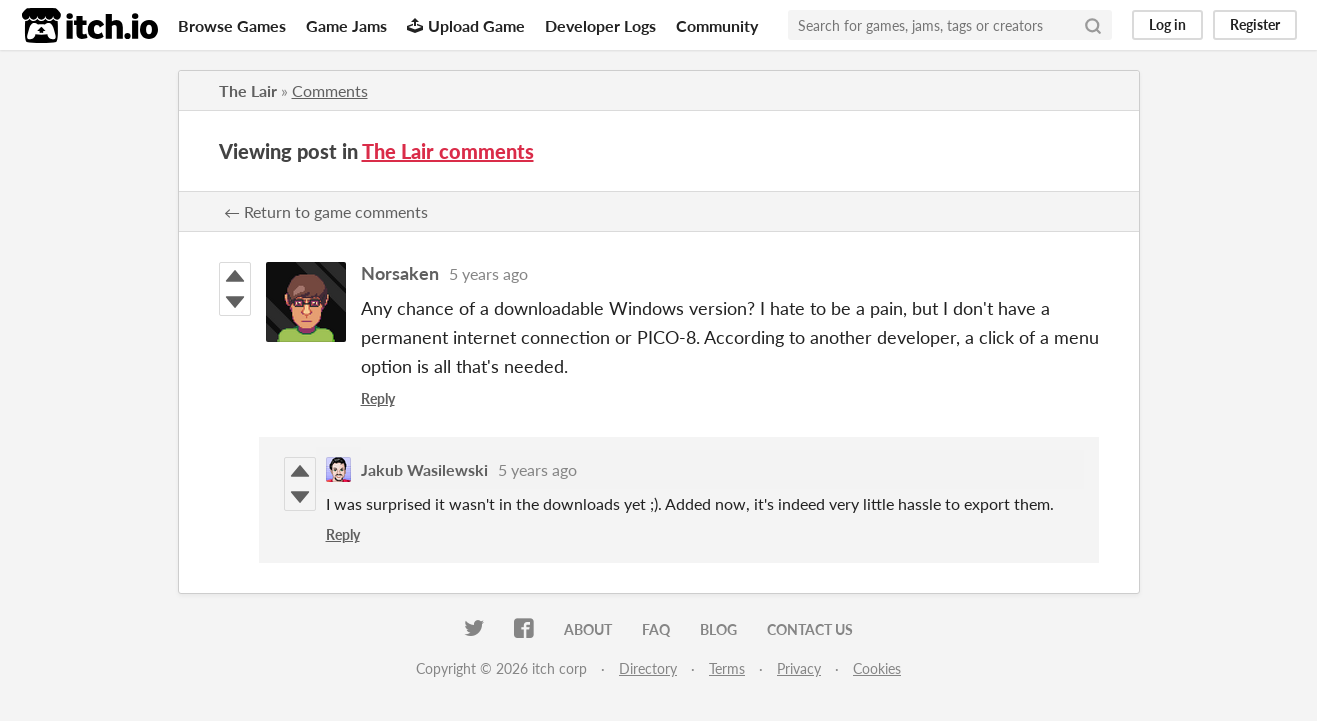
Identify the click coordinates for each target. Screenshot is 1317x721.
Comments (330, 90)
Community (717, 25)
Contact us (810, 629)
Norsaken (400, 273)
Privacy (799, 668)
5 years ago (488, 273)
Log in (1167, 24)
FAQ (656, 629)
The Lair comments (448, 151)
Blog (718, 629)
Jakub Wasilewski (424, 469)
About (588, 629)
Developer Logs (600, 25)
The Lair (248, 90)
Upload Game (466, 25)
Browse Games (232, 25)
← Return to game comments (326, 211)
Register (1255, 24)
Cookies (877, 668)
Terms (727, 668)
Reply (378, 398)
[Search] (1093, 25)
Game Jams (346, 25)
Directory (648, 668)
